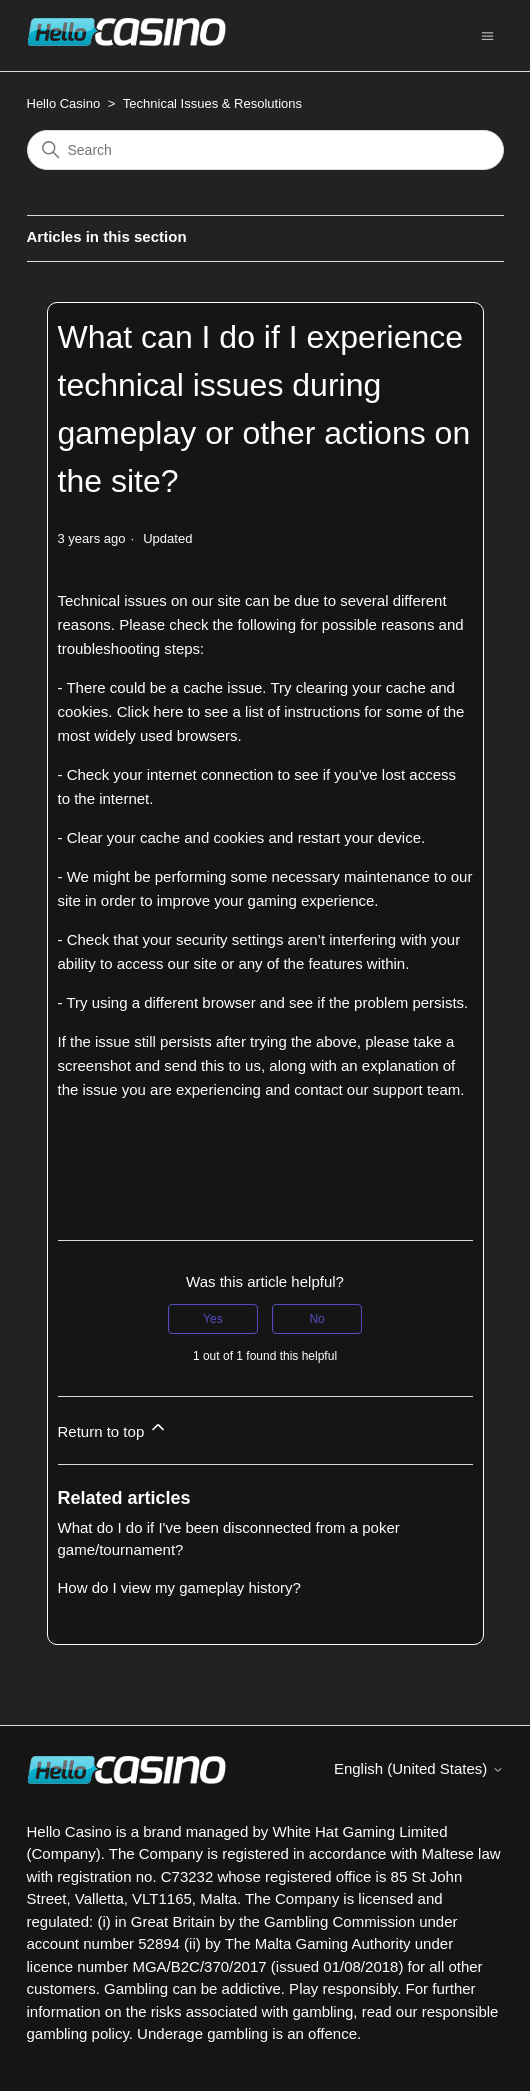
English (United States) (419, 1768)
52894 (159, 1943)
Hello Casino (64, 103)
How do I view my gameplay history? (179, 1587)
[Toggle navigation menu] (487, 34)
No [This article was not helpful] (316, 1319)
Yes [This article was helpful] (213, 1319)
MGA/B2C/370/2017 (199, 1966)
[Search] (265, 150)
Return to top (113, 1428)
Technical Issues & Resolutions (212, 103)
